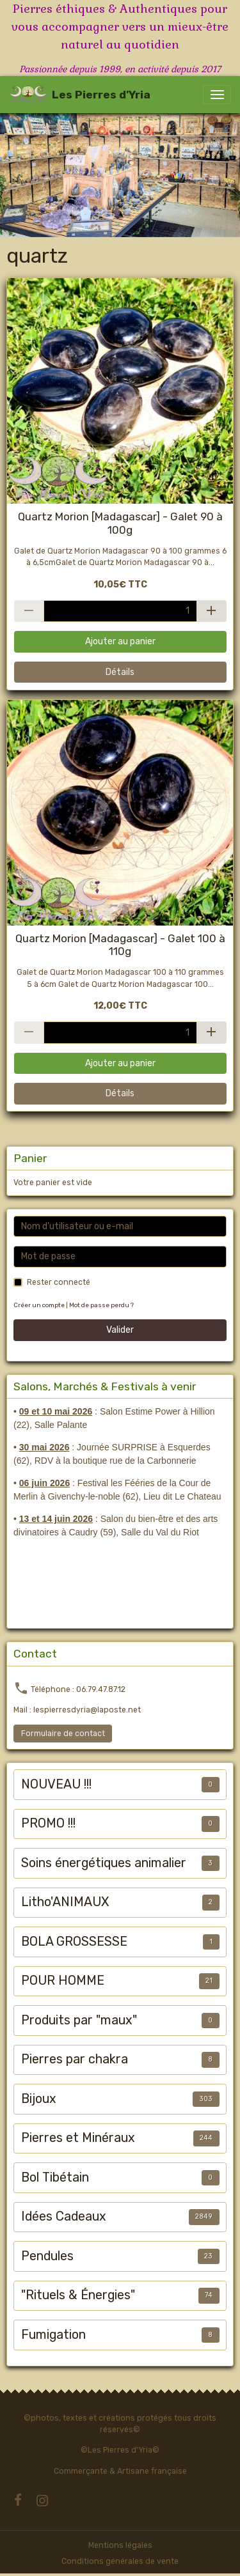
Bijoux (38, 2098)
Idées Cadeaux (63, 2216)
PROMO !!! (48, 1823)
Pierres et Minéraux (78, 2137)
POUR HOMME (62, 1980)
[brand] (79, 94)
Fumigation (53, 2334)
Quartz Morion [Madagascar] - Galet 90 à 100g (120, 523)
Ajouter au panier (120, 641)
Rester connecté (58, 1282)
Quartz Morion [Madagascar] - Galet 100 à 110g (120, 945)
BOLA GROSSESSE (74, 1941)
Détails (120, 672)
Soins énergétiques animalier (103, 1863)
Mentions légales (120, 2545)
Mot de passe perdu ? (101, 1304)
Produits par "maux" (79, 2020)
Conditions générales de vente (120, 2561)
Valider (120, 1329)
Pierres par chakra (74, 2059)
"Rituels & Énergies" (78, 2295)
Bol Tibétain (55, 2177)
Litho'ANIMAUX (65, 1902)
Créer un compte (39, 1304)
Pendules (47, 2256)
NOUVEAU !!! (56, 1784)
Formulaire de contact (63, 1733)
